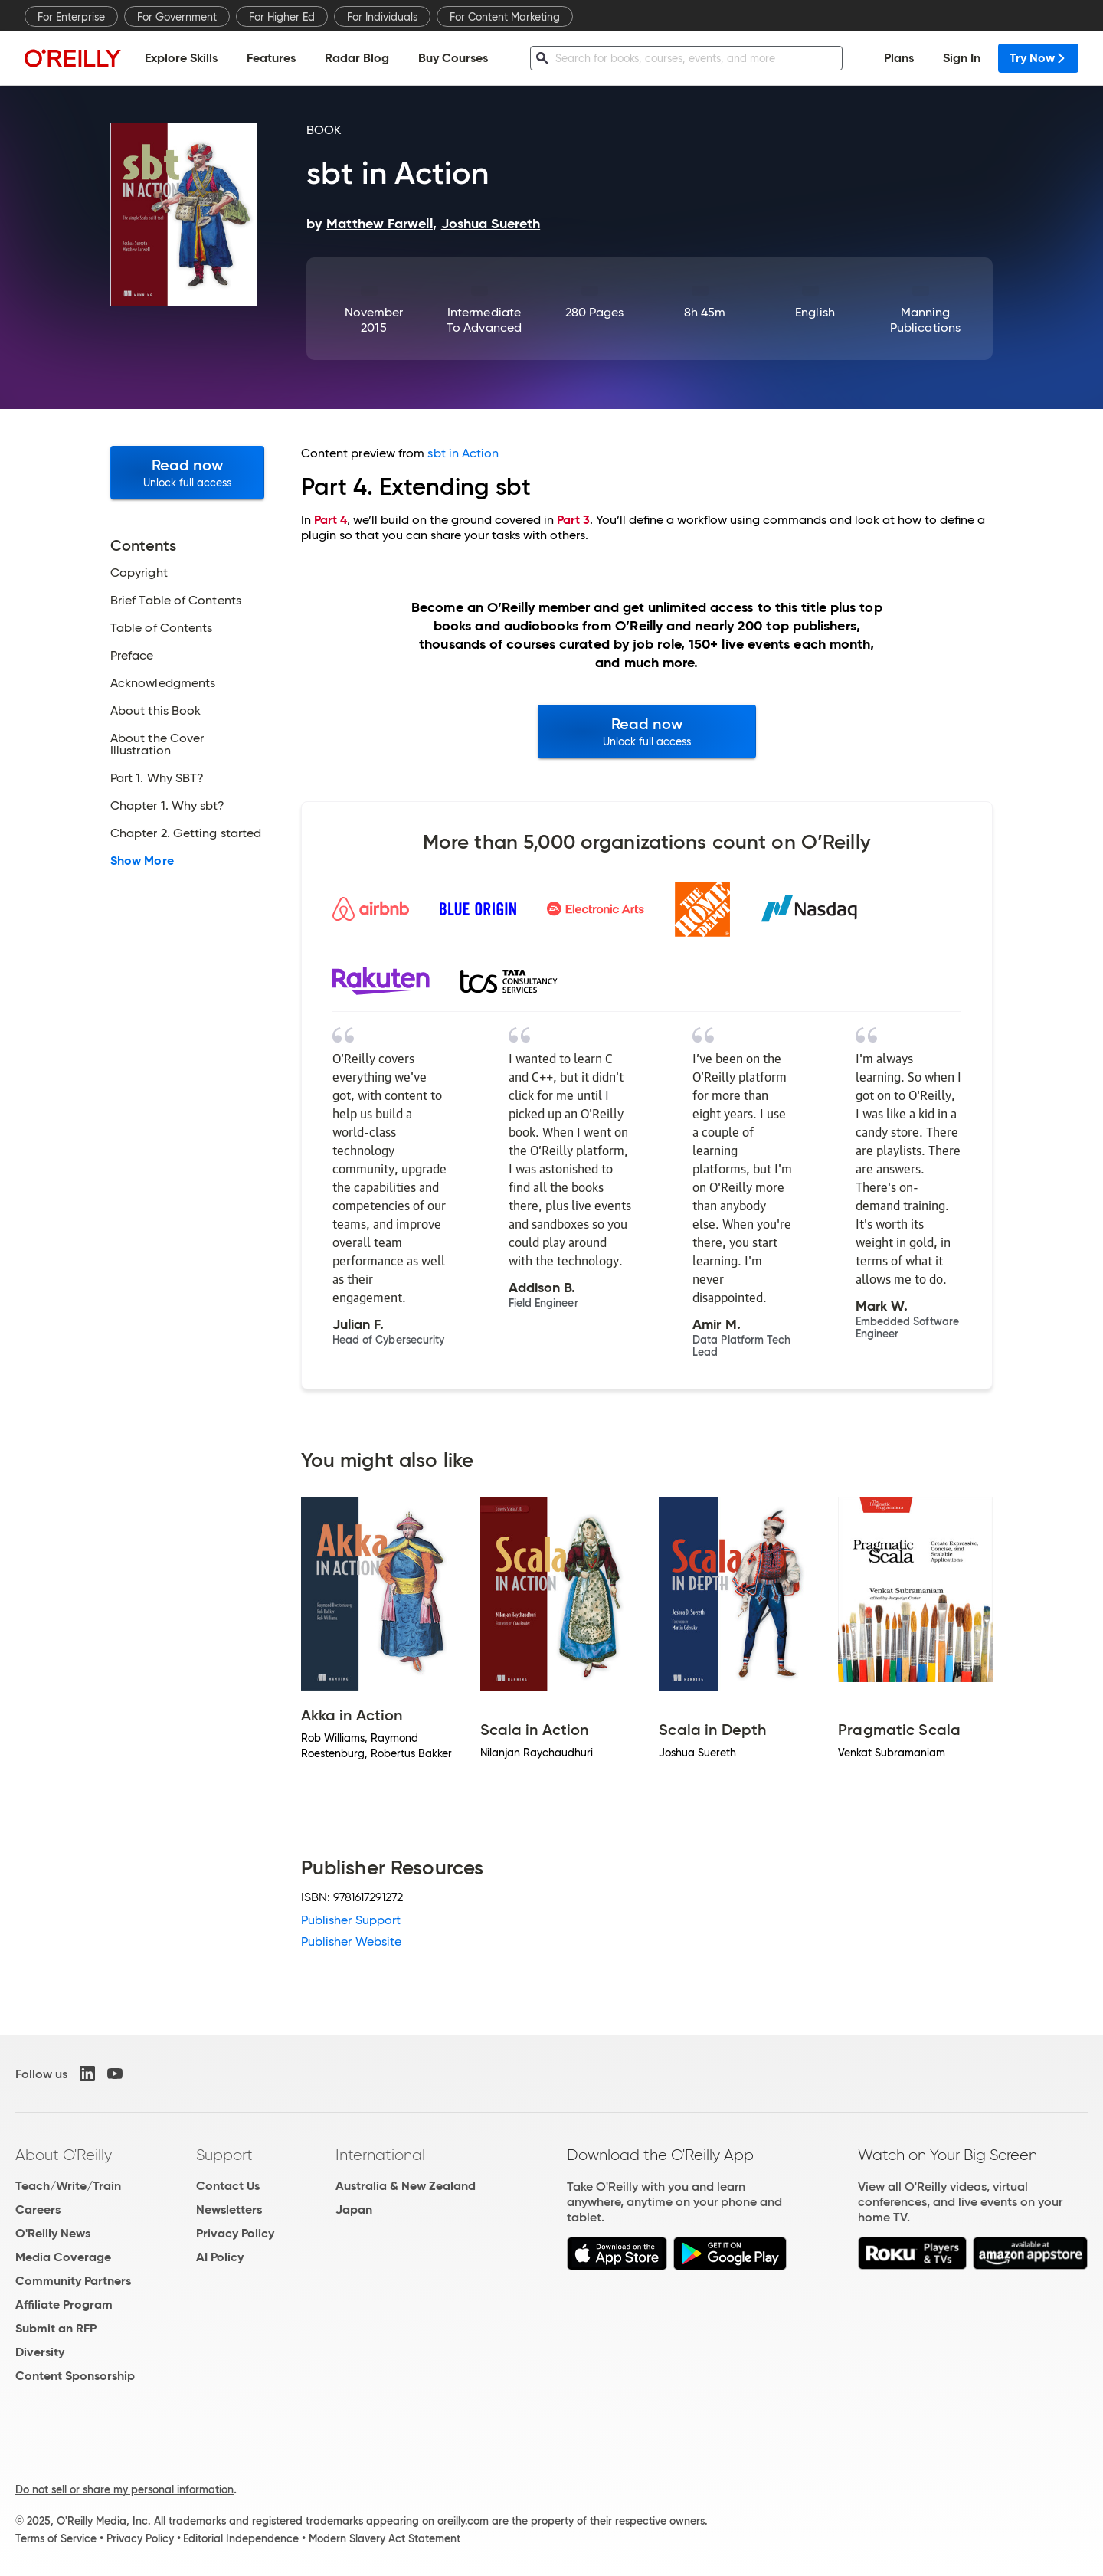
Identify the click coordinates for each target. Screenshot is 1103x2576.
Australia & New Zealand (405, 2186)
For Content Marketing (505, 17)
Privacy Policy (235, 2233)
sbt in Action (463, 453)
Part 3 (573, 520)
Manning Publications (925, 320)
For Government (177, 17)
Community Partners (73, 2281)
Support (224, 2155)
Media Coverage (63, 2257)
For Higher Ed (282, 17)
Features (271, 58)
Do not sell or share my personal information (124, 2489)
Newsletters (229, 2209)
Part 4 (330, 520)
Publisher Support (351, 1920)
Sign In (961, 58)
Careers (38, 2209)
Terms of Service (56, 2538)
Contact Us (228, 2186)
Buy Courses (453, 58)
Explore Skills (181, 58)
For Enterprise (71, 17)
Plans (899, 58)
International (380, 2155)
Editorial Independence (241, 2538)
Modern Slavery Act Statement (384, 2538)
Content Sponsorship (75, 2376)
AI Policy (220, 2257)
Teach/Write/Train (68, 2186)
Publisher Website (351, 1941)
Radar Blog (357, 58)
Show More (142, 861)
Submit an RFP (56, 2328)
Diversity (39, 2352)
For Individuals (382, 17)
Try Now (1038, 58)
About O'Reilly (63, 2155)
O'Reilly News (52, 2233)
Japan (353, 2209)
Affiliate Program (64, 2304)
